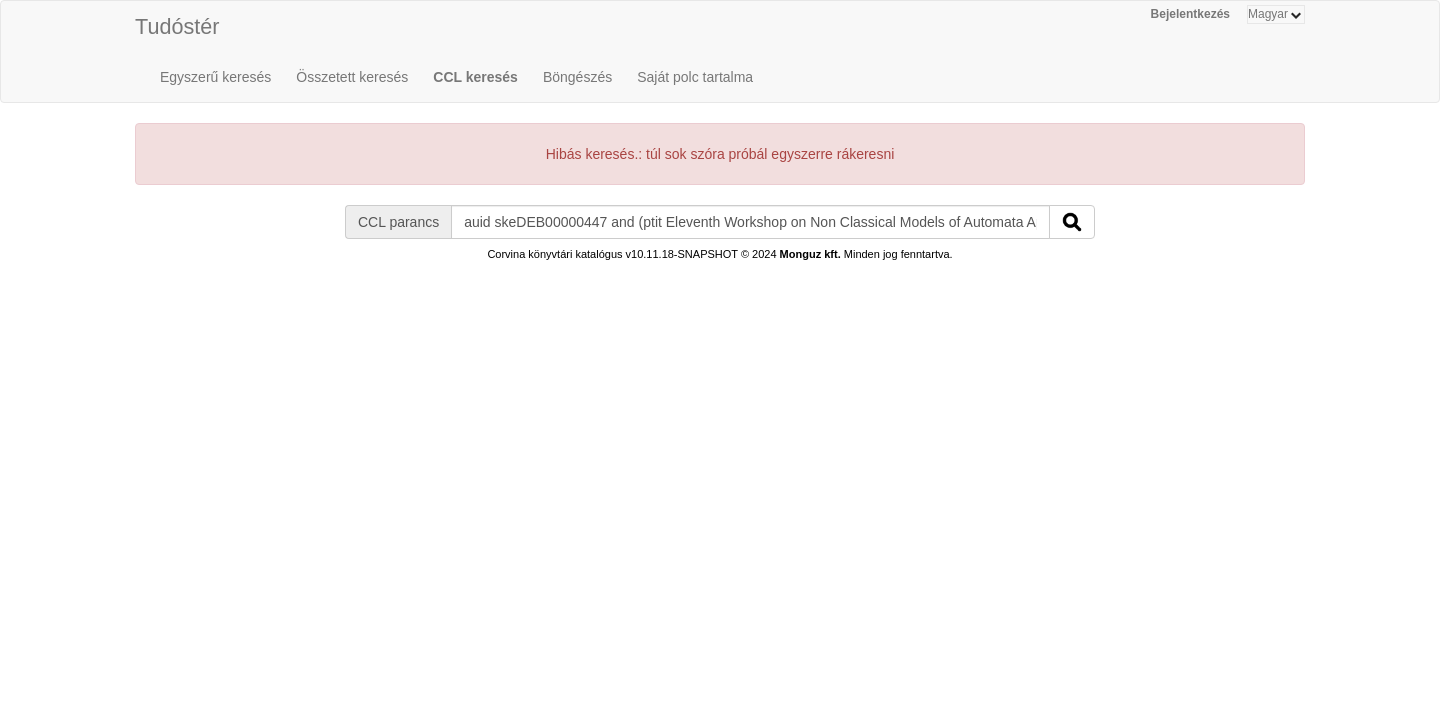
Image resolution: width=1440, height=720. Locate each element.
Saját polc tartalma (695, 77)
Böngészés (577, 77)
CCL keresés (475, 77)
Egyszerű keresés (215, 77)
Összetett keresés (352, 77)
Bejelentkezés (1190, 14)
